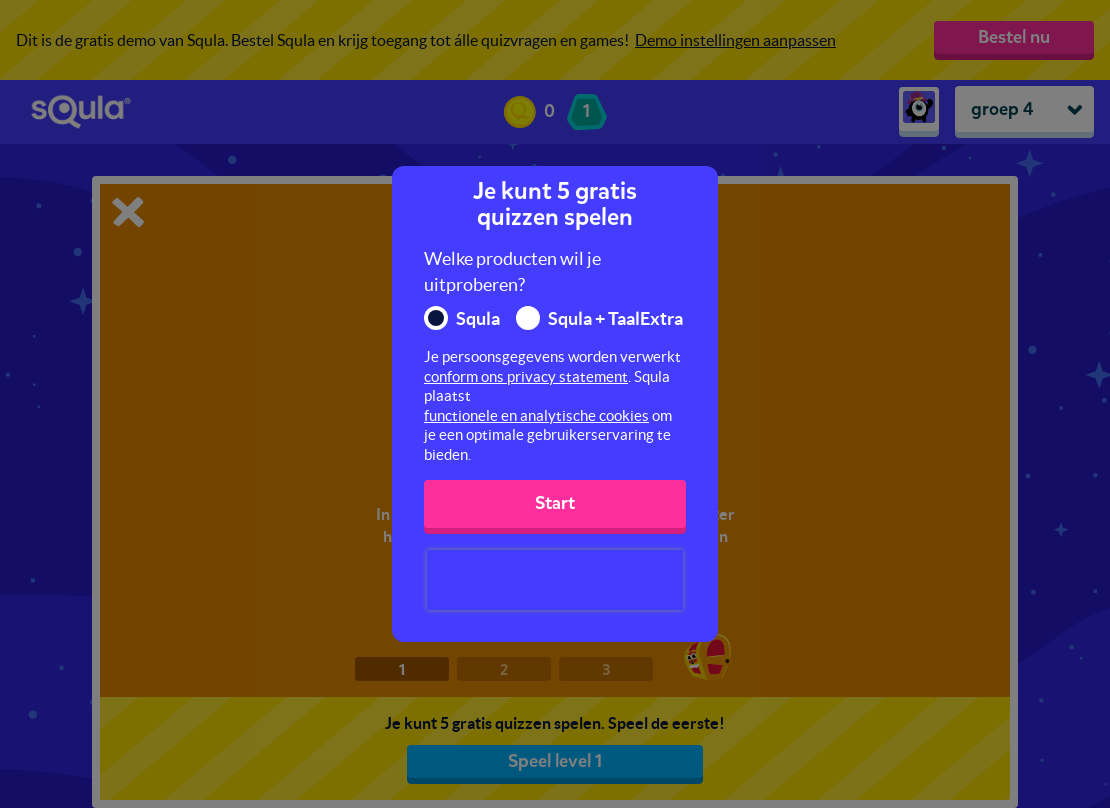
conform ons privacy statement (526, 376)
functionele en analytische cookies (536, 415)
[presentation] (555, 580)
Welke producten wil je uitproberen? (512, 271)
